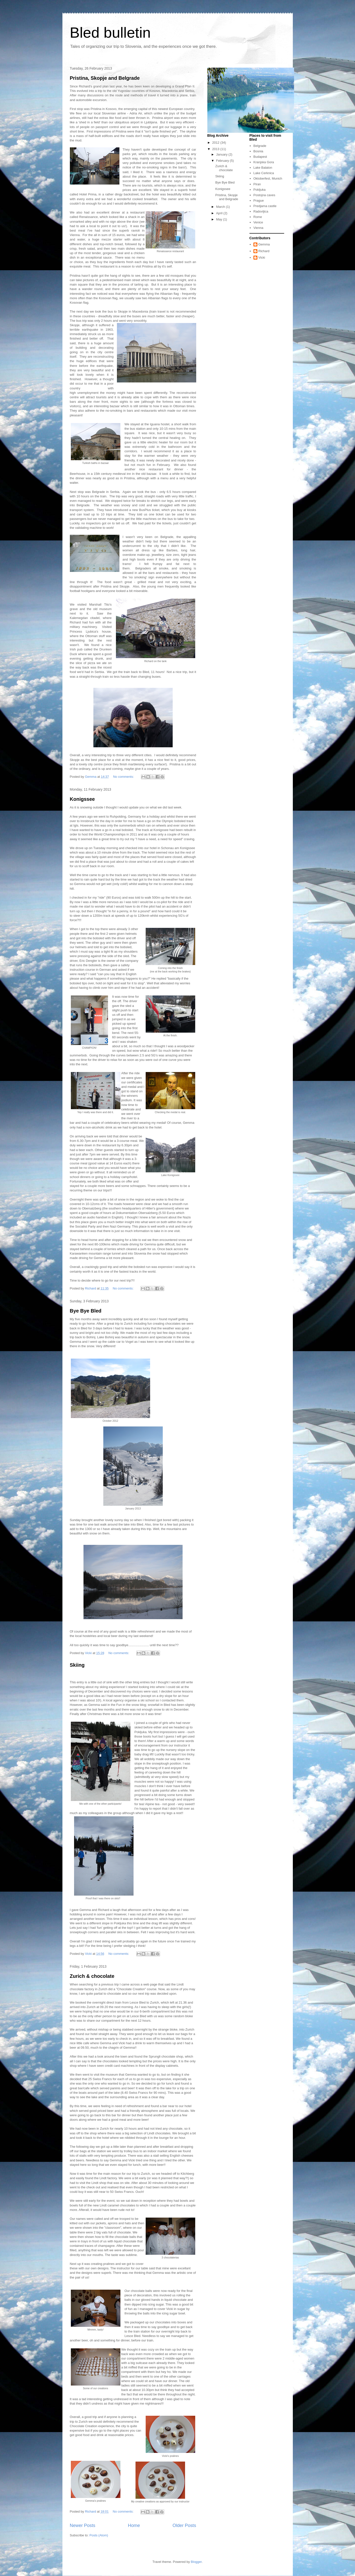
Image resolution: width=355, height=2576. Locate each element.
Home (134, 2525)
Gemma (264, 244)
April (219, 213)
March (221, 207)
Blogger (196, 2562)
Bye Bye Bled (86, 1311)
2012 (216, 142)
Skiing (77, 1665)
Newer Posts (82, 2525)
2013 (216, 149)
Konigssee (82, 799)
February (223, 160)
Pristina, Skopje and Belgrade (105, 78)
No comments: (124, 776)
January (222, 154)
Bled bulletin (110, 32)
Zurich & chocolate (92, 1976)
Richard (264, 251)
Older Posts (184, 2525)
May (219, 219)
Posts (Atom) (98, 2535)
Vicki (261, 257)
